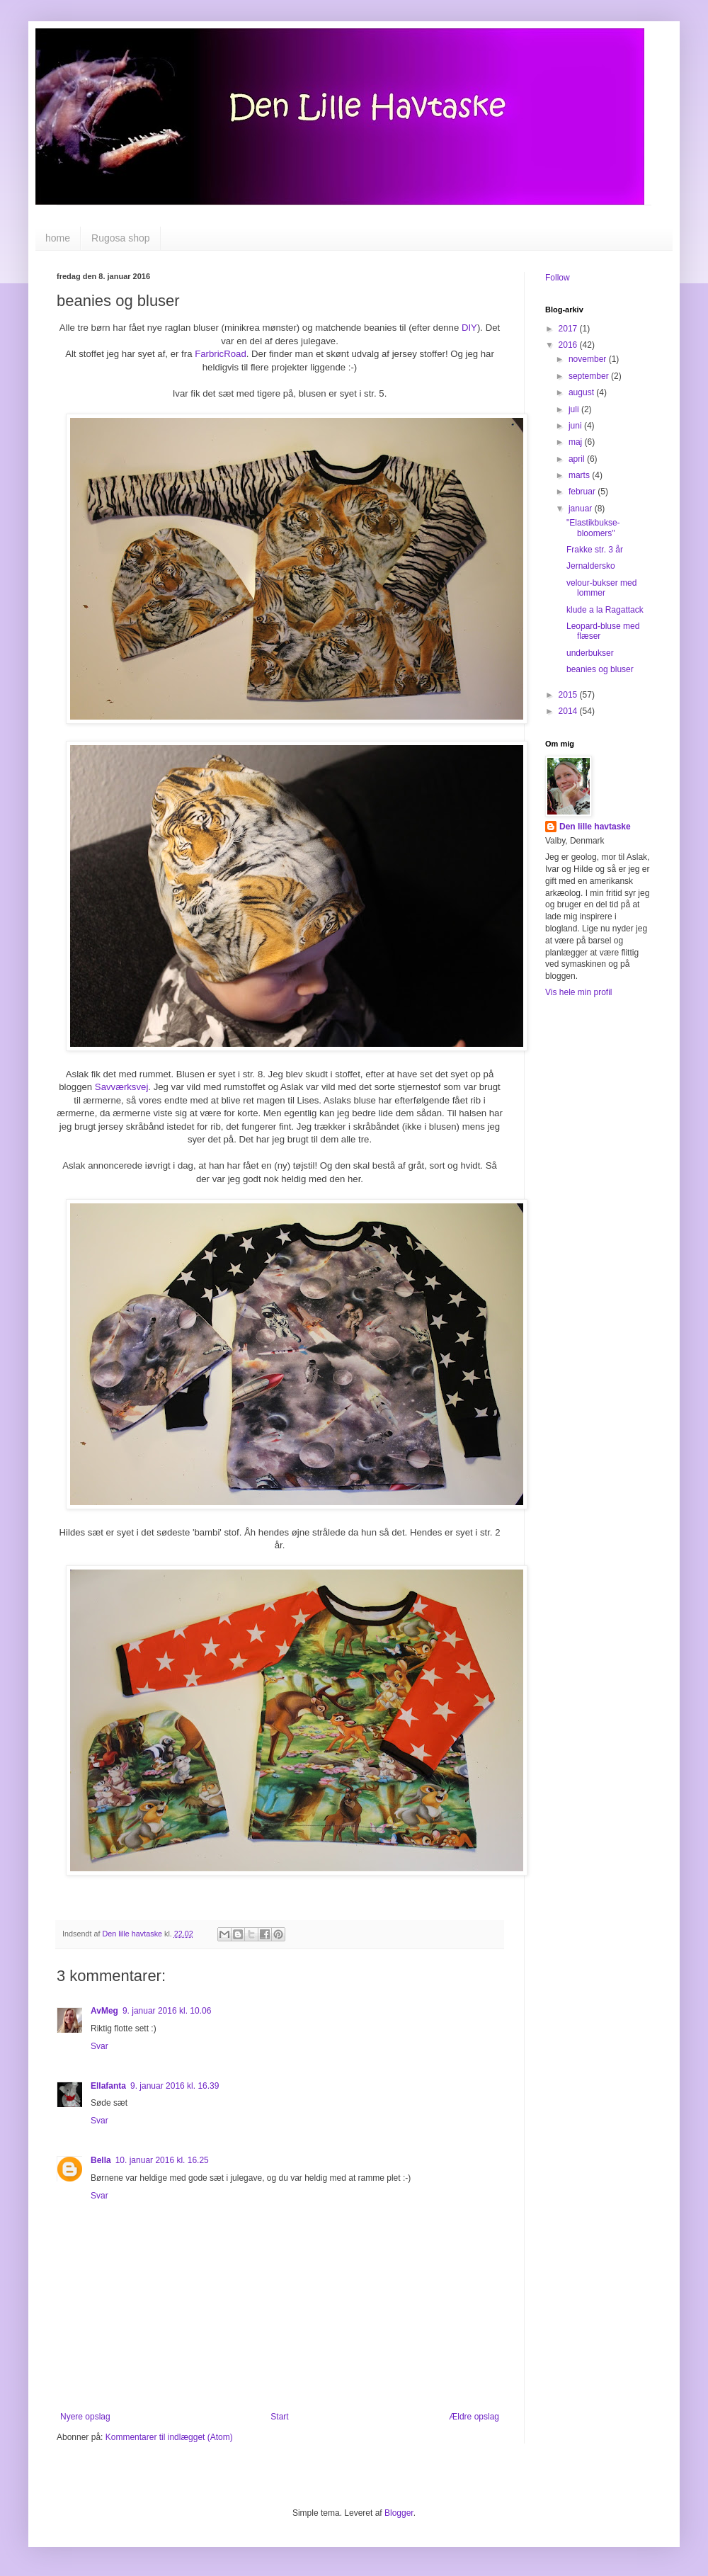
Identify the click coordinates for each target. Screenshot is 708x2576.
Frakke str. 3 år (594, 550)
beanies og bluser (600, 669)
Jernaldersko (590, 566)
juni (576, 426)
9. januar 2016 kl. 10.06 (166, 2011)
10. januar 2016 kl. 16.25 (162, 2160)
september (590, 376)
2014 (569, 711)
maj (577, 442)
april (578, 459)
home (57, 238)
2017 (569, 329)
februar (583, 492)
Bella (101, 2160)
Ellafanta (108, 2086)
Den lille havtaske (595, 827)
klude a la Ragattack (605, 610)
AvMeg (104, 2011)
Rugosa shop (120, 238)
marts (580, 475)
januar (582, 509)
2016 (569, 345)
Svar (99, 2046)
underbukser (590, 653)
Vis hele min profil (578, 992)
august (582, 392)
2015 (569, 695)
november (589, 359)
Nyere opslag (85, 2417)
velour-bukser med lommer (601, 588)
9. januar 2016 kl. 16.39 (174, 2086)
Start (279, 2417)
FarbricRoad (220, 353)
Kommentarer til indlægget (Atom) (169, 2437)
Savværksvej (121, 1087)
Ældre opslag (474, 2417)
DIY (469, 327)
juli (575, 409)
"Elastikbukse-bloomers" (593, 528)
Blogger (398, 2513)
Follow (557, 278)
